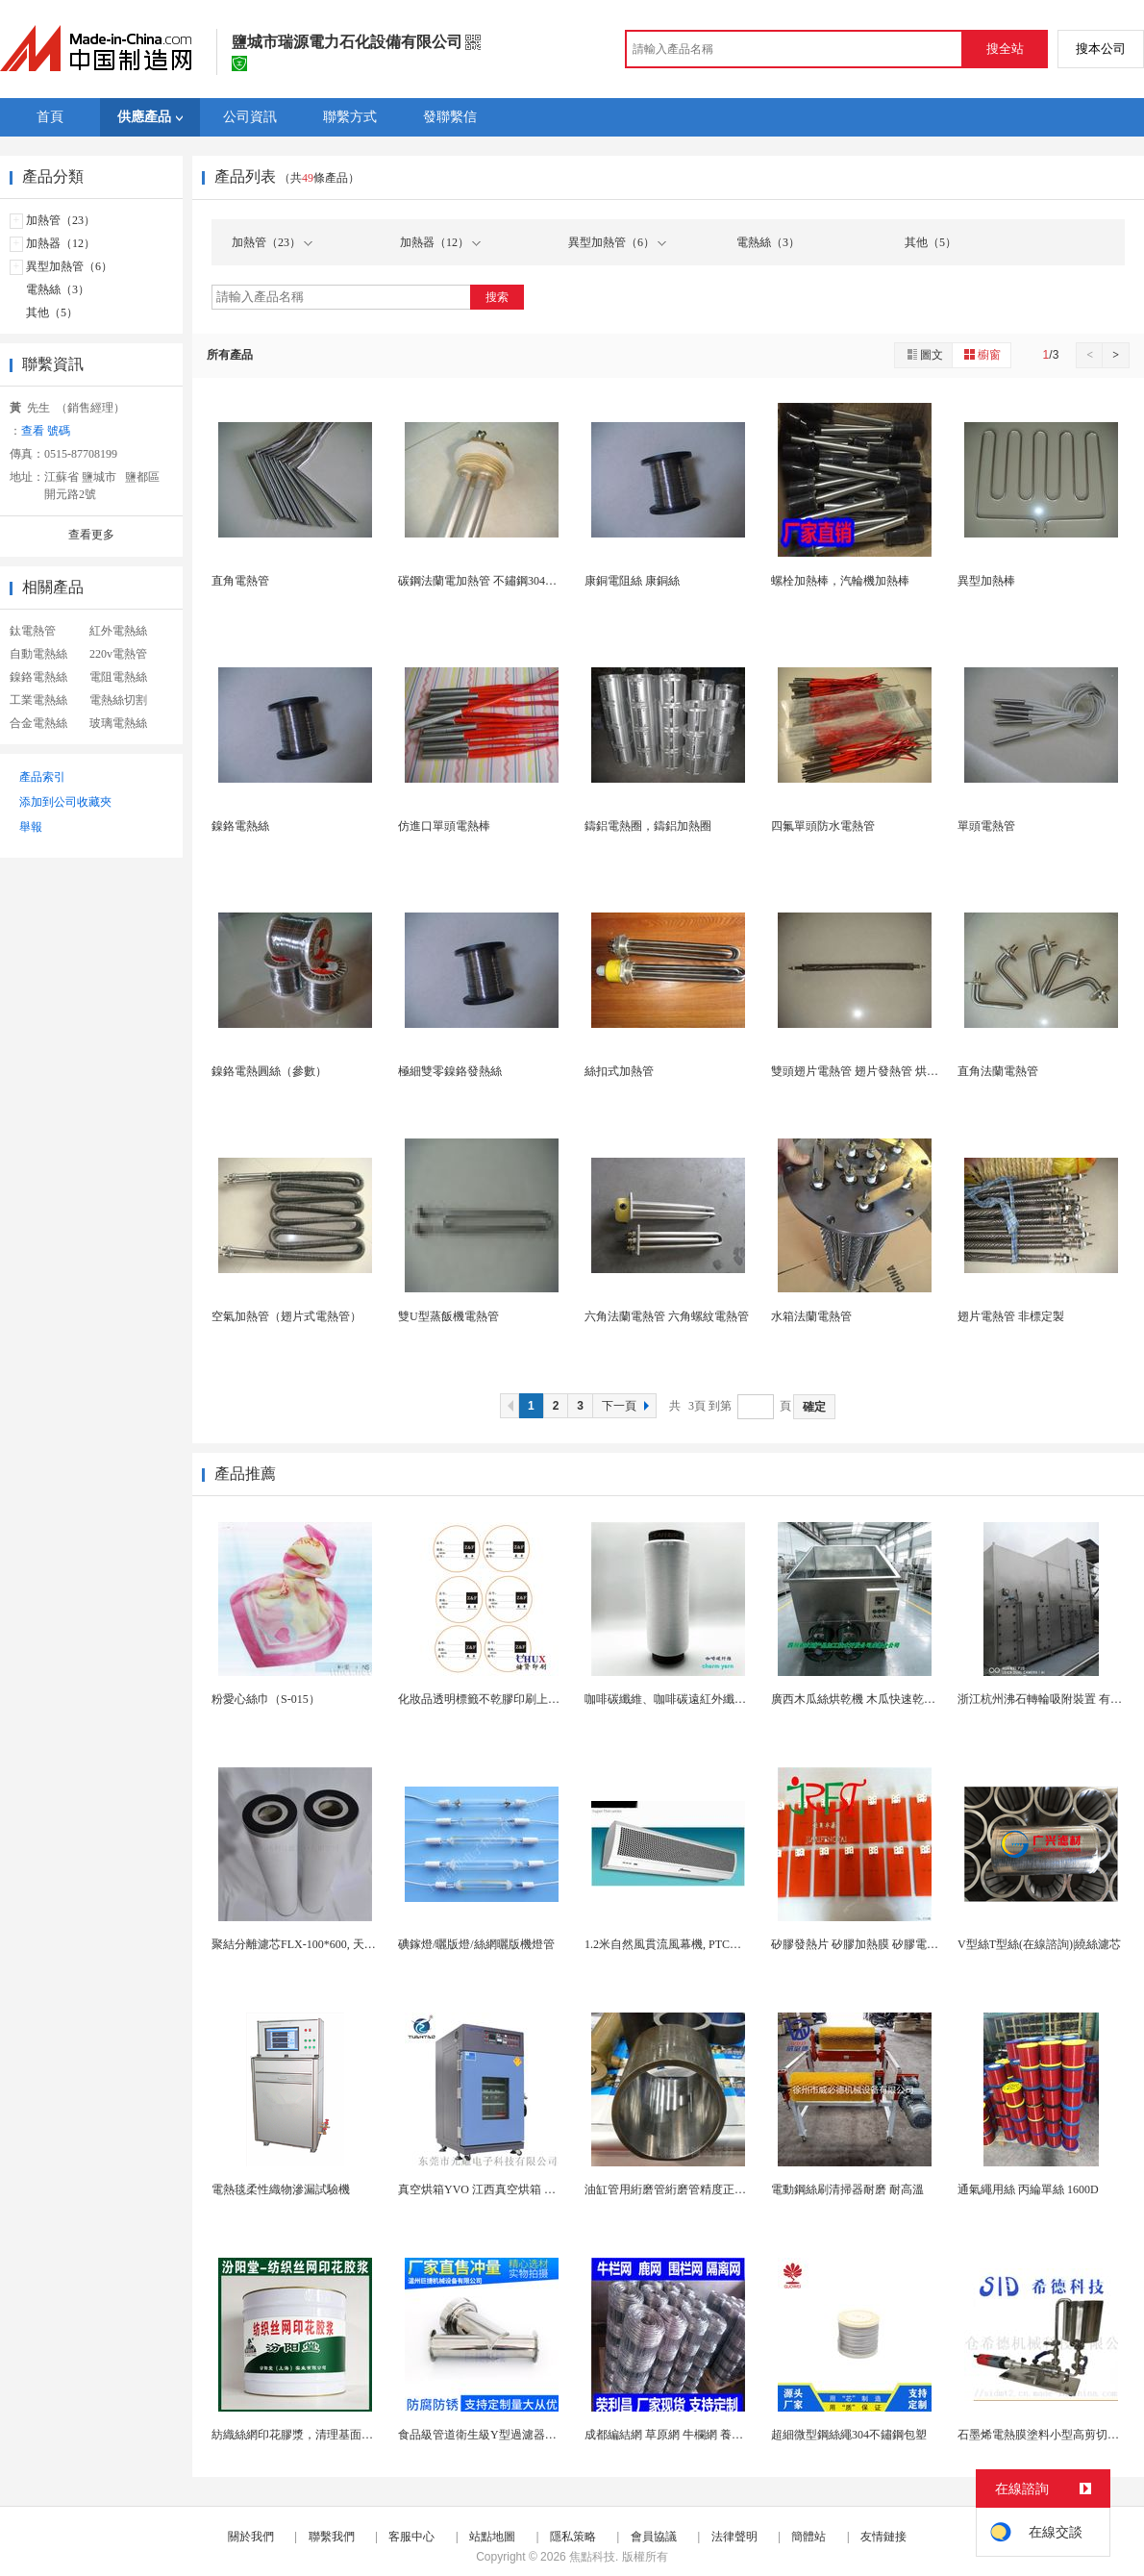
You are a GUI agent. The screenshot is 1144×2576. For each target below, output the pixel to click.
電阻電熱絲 (118, 677)
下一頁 (628, 1406)
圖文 (924, 354)
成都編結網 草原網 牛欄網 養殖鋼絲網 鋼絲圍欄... (709, 2434)
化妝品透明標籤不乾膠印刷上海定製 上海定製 (515, 1699)
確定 (814, 1406)
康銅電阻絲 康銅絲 (632, 581)
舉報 (30, 827)
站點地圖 (492, 2536)
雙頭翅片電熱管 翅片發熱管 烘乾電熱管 (872, 1071)
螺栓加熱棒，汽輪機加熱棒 (840, 581)
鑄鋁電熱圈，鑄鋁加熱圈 (647, 826)
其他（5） (52, 312)
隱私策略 (573, 2536)
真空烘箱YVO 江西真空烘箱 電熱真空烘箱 (505, 2189)
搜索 (497, 297)
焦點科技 (592, 2556)
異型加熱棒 (986, 581)
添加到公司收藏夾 (65, 802)
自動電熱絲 (38, 654)
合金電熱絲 (38, 723)
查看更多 (91, 534)
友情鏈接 (883, 2536)
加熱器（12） (60, 243)
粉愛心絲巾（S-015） (265, 1699)
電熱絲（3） (57, 289)
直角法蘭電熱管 (997, 1071)
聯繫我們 (332, 2536)
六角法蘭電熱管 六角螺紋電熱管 (666, 1316)
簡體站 (808, 2536)
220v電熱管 (118, 654)
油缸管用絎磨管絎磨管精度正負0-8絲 (678, 2189)
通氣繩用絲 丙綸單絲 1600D (1028, 2189)
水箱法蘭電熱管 (811, 1316)
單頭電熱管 (986, 826)
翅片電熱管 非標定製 (1010, 1316)
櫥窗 (981, 354)
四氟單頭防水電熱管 (823, 826)
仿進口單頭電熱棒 (444, 826)
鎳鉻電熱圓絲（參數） (269, 1071)
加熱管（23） (60, 220)
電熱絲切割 (118, 700)
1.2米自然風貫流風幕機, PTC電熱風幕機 (685, 1944)
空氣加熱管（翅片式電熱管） (286, 1316)
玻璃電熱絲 (118, 723)
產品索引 (42, 777)
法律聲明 (734, 2536)
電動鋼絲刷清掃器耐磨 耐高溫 (847, 2189)
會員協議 (654, 2536)
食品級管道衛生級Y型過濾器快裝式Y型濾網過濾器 (527, 2434)
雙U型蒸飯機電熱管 (448, 1316)
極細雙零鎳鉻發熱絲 (450, 1071)
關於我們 (251, 2536)
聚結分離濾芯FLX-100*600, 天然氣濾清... (315, 1944)
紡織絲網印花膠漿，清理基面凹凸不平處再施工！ (338, 2434)
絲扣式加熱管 (619, 1071)
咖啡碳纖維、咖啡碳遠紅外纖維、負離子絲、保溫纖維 (722, 1699)
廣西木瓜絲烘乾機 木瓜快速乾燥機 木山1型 (880, 1699)
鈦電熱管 (33, 631)
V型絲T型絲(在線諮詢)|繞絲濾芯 (1039, 1944)
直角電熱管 (240, 581)
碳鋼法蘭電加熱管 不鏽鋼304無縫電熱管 (500, 581)
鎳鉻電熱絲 (38, 677)
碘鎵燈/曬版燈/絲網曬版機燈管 (476, 1944)
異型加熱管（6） (69, 266)
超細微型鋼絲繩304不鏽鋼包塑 (849, 2434)
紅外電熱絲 (118, 631)
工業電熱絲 (38, 700)
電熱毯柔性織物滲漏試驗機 (280, 2189)
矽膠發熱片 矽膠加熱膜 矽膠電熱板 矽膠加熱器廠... (901, 1944)
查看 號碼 (45, 431)
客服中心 (411, 2536)
